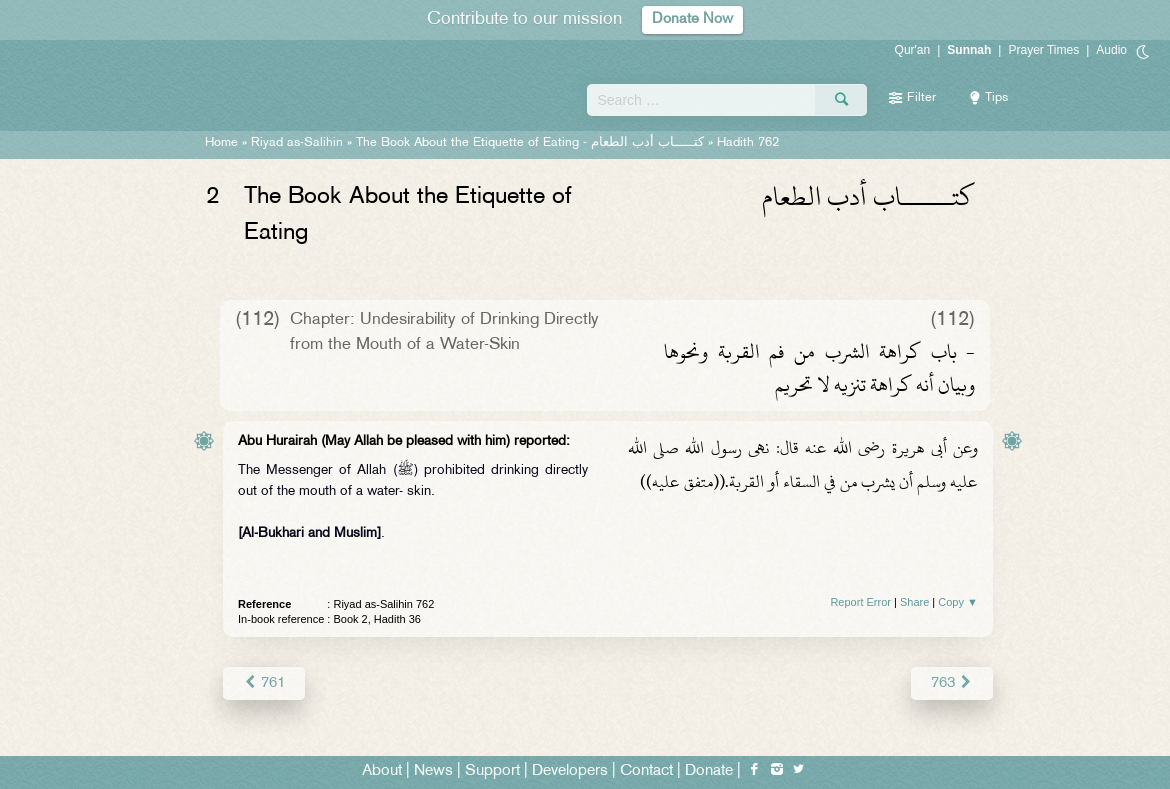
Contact (646, 770)
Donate (709, 770)
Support (492, 770)
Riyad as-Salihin (297, 143)
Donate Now (693, 19)
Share (914, 602)
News (433, 770)
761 (263, 682)
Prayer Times (1043, 50)
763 (952, 682)
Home (221, 143)
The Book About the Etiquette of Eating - (530, 143)
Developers (570, 770)
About (382, 770)
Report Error (860, 602)
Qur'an (913, 50)
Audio (1111, 50)
